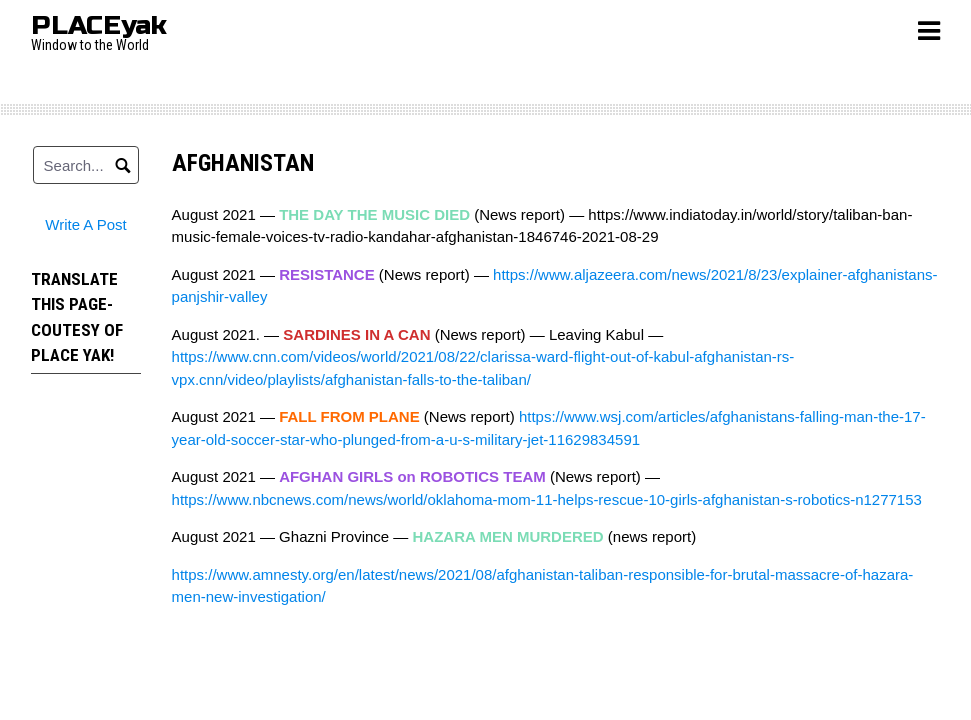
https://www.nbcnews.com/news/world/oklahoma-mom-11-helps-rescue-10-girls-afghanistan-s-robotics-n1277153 (547, 499)
